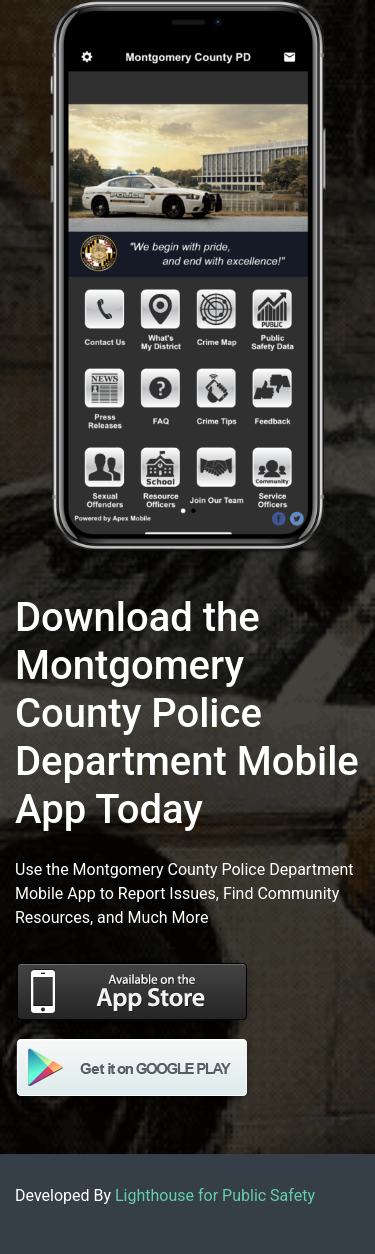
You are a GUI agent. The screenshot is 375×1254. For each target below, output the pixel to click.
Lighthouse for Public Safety (215, 1195)
